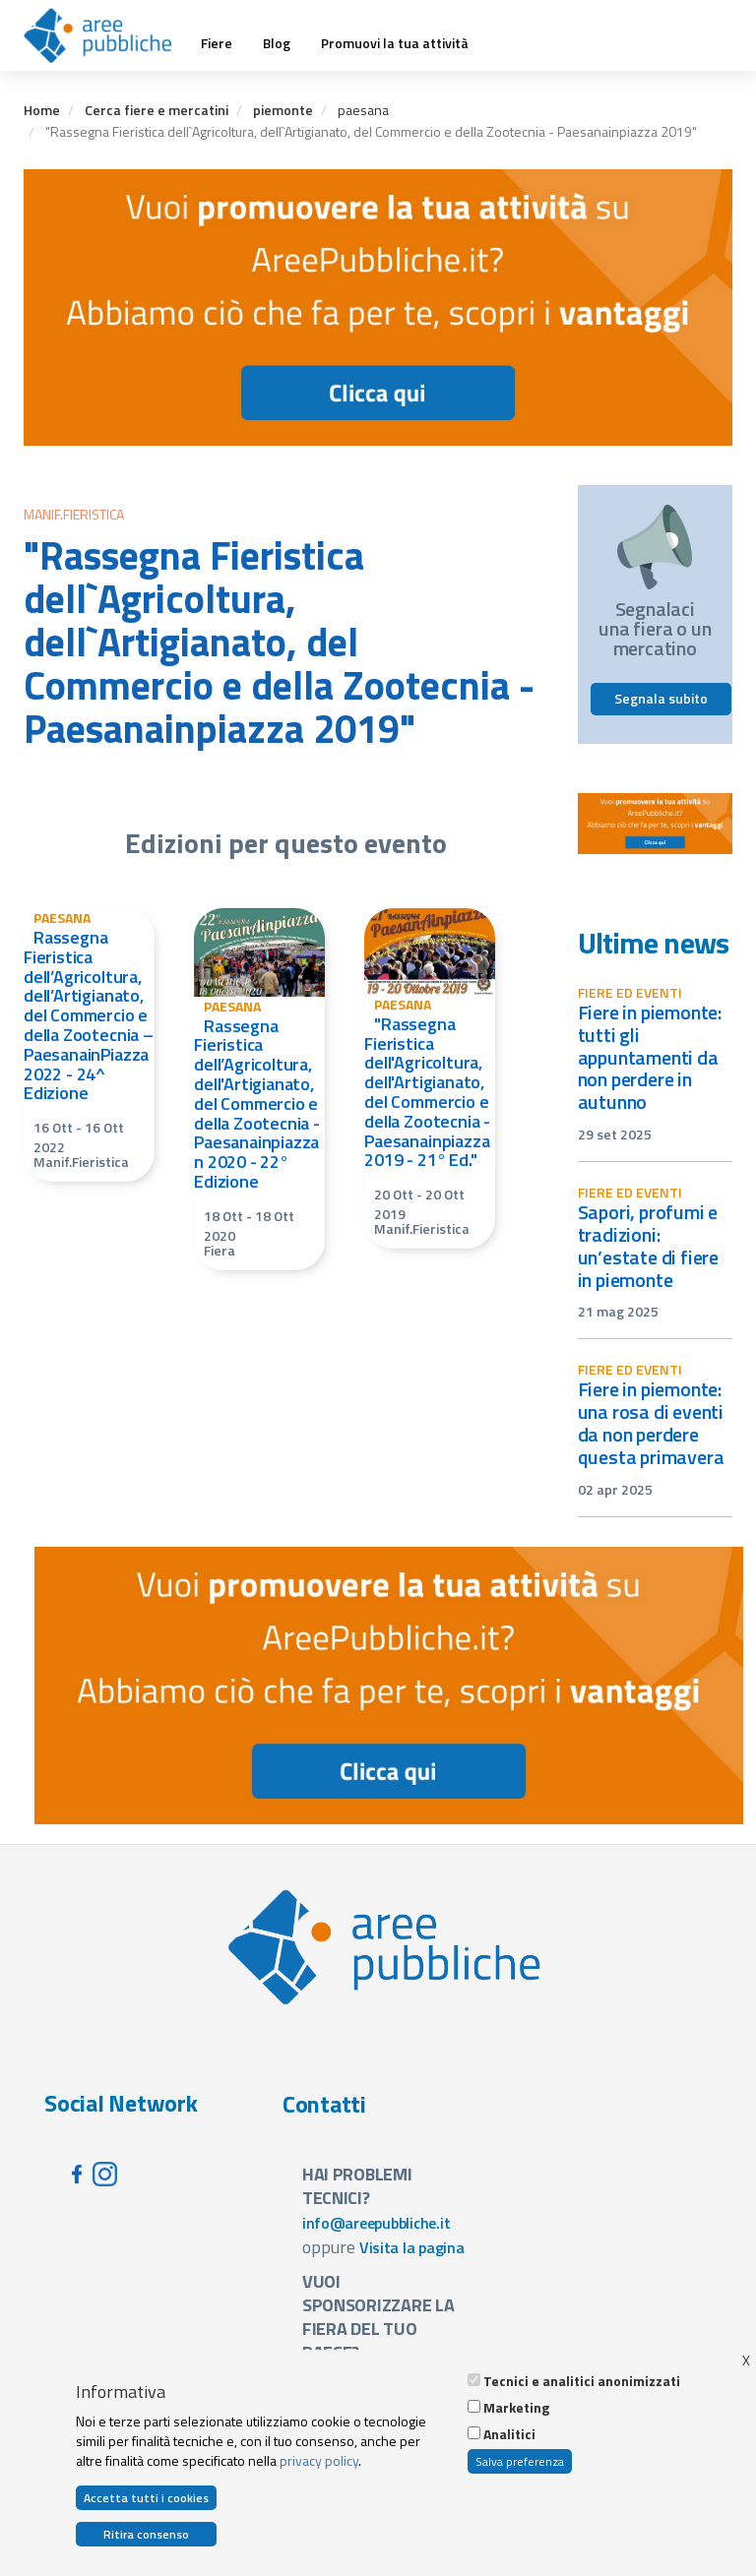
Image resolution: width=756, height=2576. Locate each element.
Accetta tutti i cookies (146, 2497)
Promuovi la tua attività (395, 43)
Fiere (216, 43)
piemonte (283, 109)
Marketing (516, 2408)
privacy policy (319, 2460)
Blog (276, 43)
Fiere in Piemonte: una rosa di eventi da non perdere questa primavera (651, 1423)
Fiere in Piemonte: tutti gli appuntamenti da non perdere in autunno (650, 1057)
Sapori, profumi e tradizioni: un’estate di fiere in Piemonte (649, 1245)
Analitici (509, 2434)
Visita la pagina (412, 2247)
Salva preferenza (519, 2461)
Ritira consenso (146, 2534)
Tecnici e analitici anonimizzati (581, 2381)
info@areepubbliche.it (376, 2223)
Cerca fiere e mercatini (156, 109)
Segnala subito (661, 698)
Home (42, 109)
